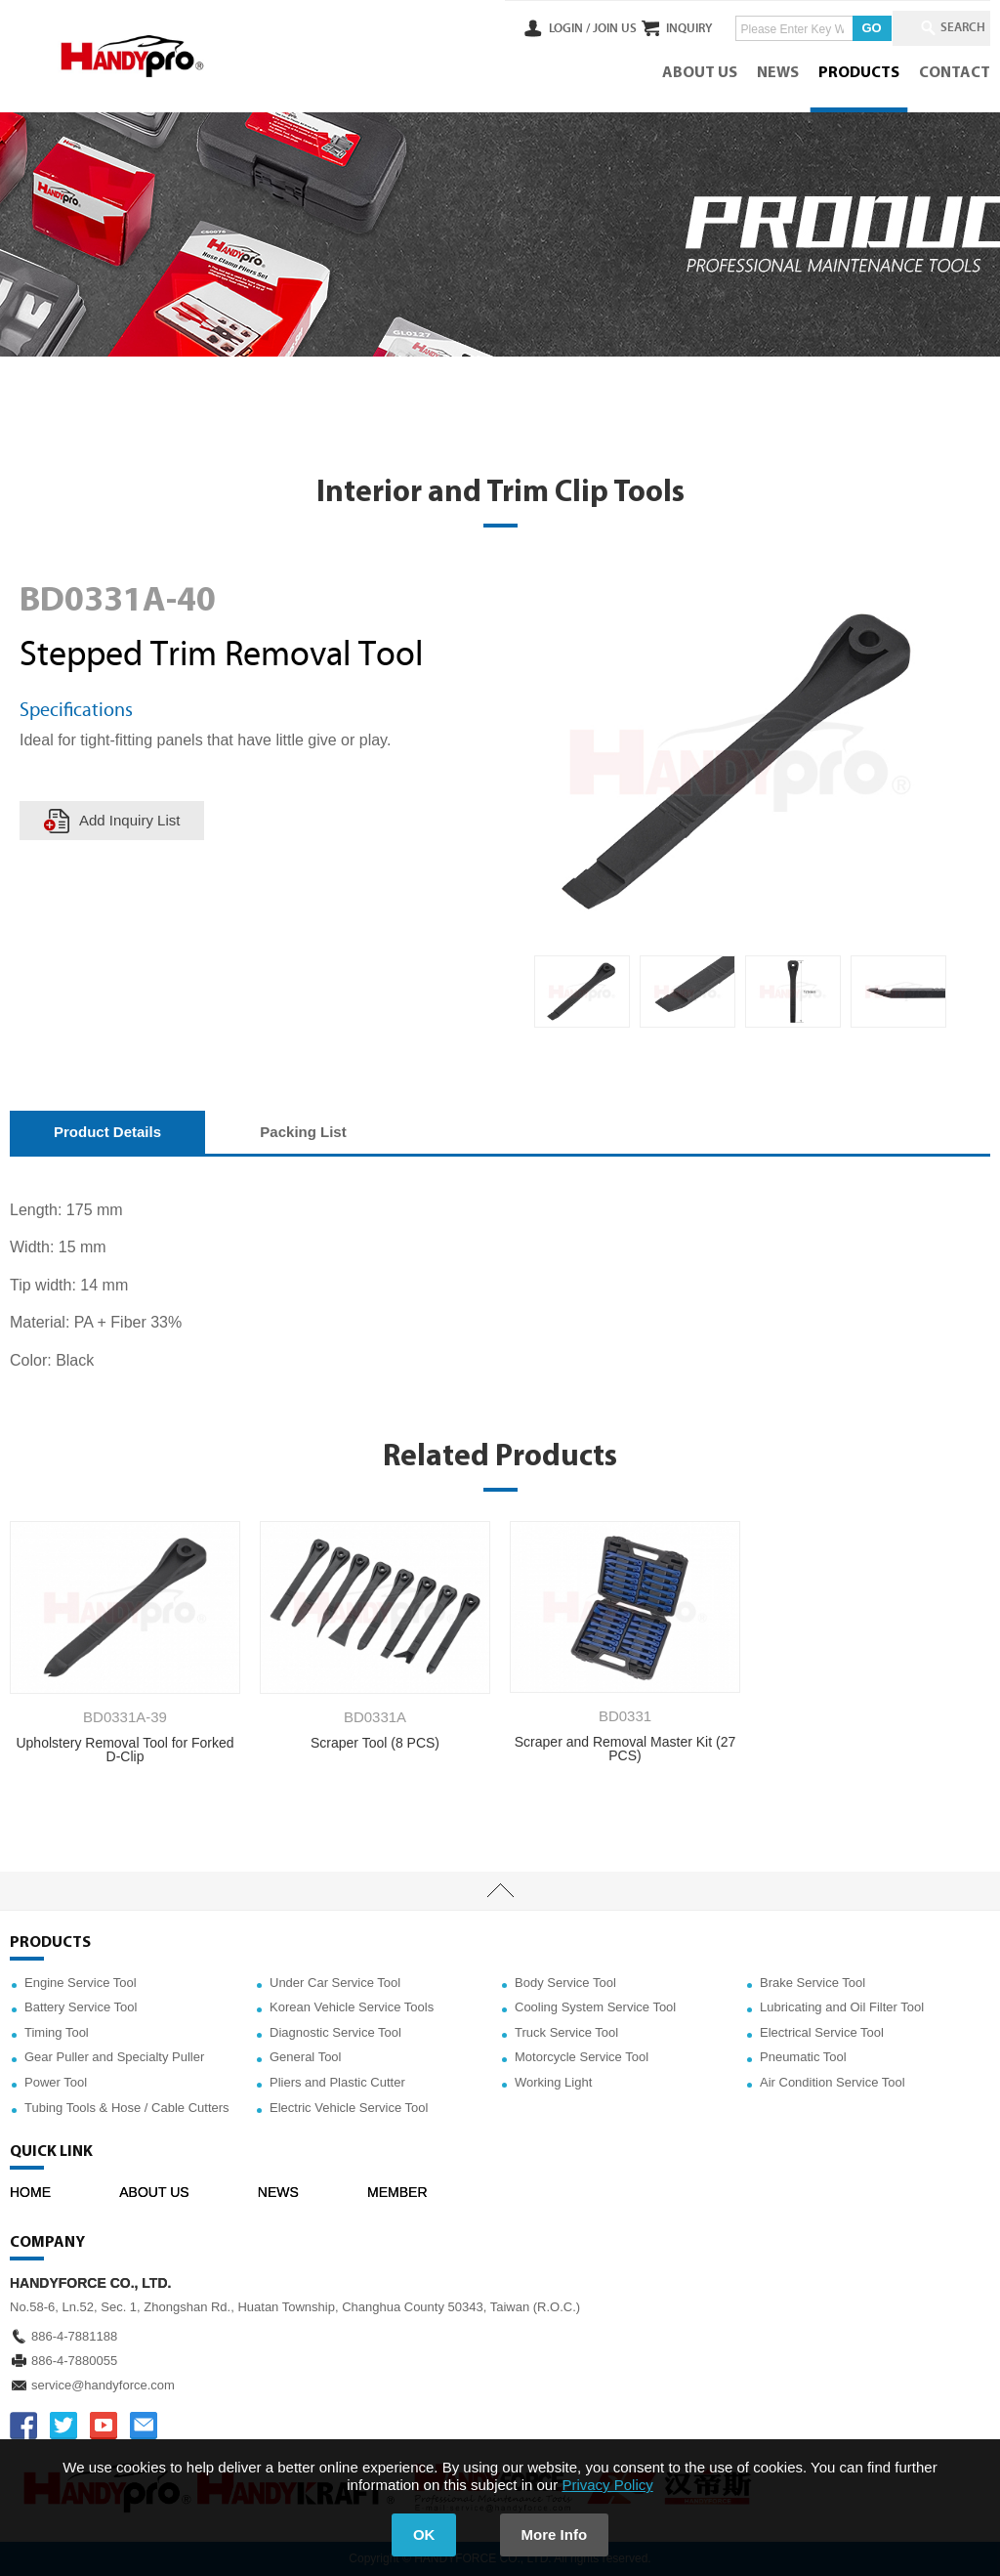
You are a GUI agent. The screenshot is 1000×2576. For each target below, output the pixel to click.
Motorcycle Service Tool (581, 2056)
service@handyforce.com (103, 2385)
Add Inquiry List (129, 820)
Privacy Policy (607, 2484)
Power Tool (55, 2082)
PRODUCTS (858, 73)
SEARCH (951, 28)
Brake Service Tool (812, 1982)
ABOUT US (699, 73)
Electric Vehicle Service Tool (349, 2107)
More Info (554, 2534)
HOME (30, 2192)
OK (424, 2534)
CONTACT (954, 73)
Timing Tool (56, 2032)
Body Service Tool (565, 1982)
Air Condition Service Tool (832, 2082)
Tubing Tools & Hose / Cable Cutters (126, 2107)
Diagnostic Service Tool (335, 2032)
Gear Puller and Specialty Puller (114, 2056)
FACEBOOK (23, 2425)
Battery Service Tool (80, 2007)
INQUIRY (671, 28)
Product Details (107, 1131)
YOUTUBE (103, 2425)
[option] (582, 991)
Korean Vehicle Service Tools (352, 2007)
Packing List (303, 1131)
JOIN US (579, 28)
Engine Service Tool (80, 1982)
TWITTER (63, 2425)
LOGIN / (533, 28)
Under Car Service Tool (335, 1982)
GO (853, 28)
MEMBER (397, 2192)
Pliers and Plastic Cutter (337, 2082)
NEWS (778, 73)
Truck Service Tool (566, 2032)
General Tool (305, 2056)
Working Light (553, 2082)
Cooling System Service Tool (595, 2007)
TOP (500, 1891)
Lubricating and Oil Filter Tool (842, 2007)
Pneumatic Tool (803, 2056)
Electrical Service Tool (822, 2032)
